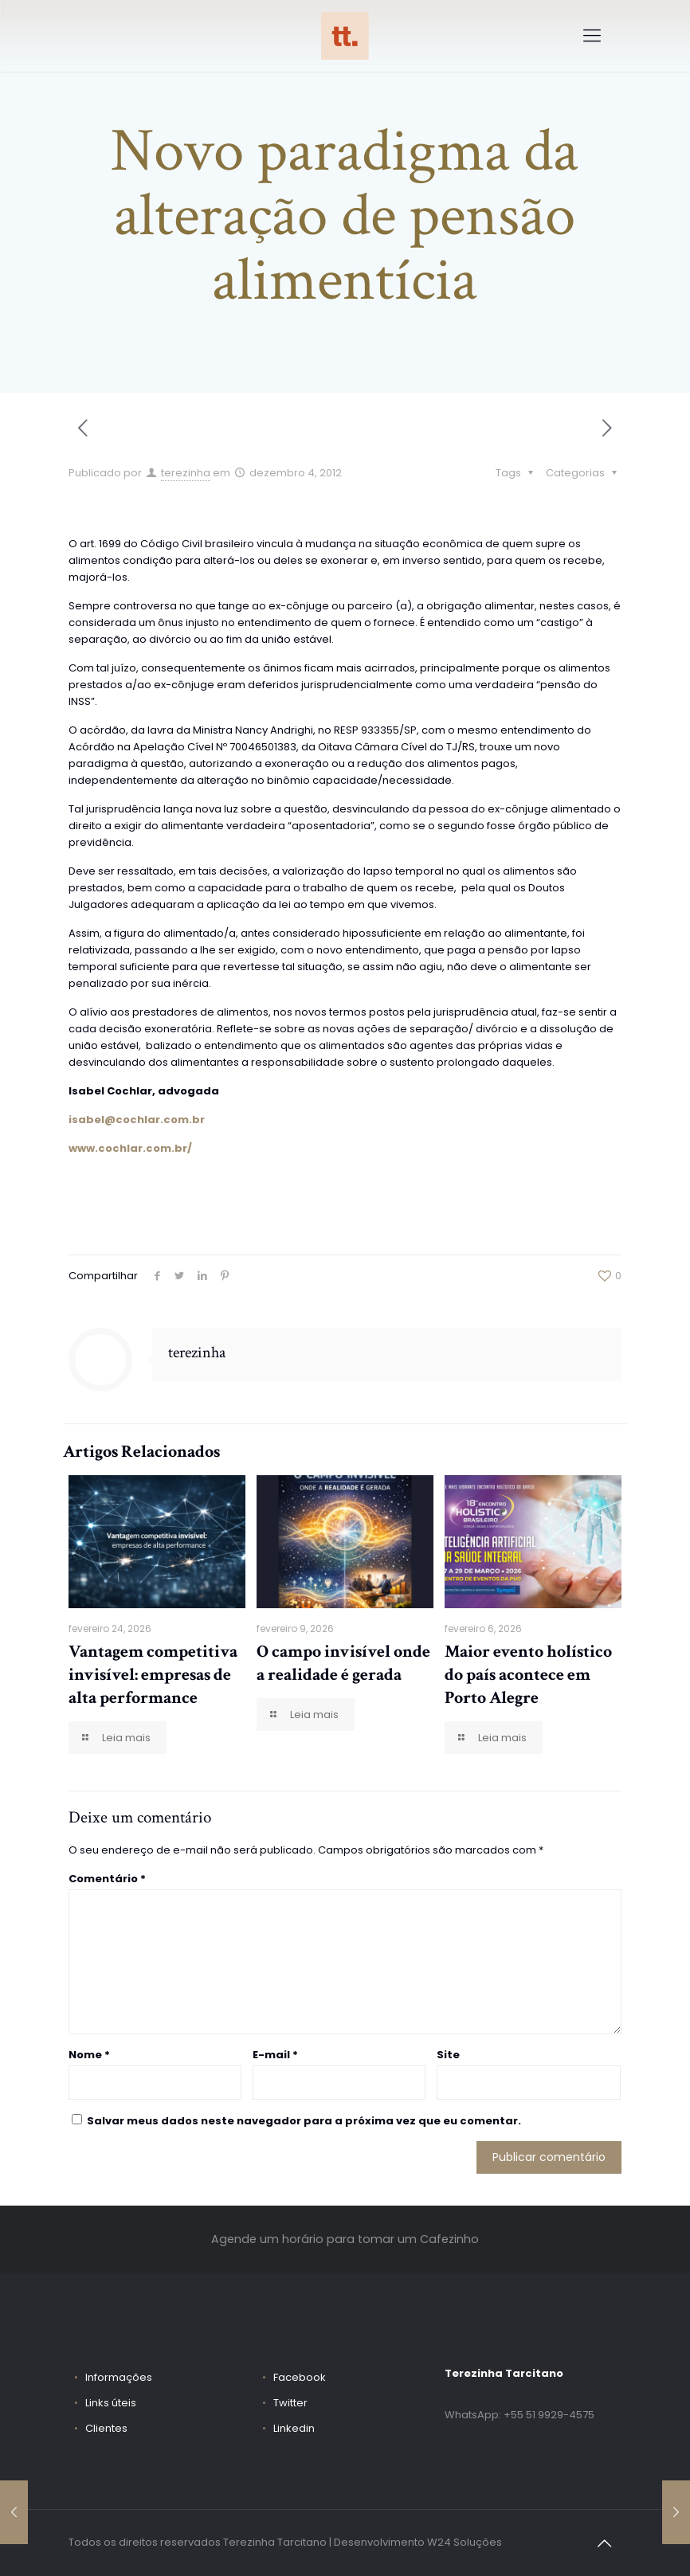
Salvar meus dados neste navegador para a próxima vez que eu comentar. (304, 2120)
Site (448, 2054)
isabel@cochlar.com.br (137, 1119)
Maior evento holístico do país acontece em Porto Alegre (528, 1674)
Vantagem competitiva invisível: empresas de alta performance (153, 1674)
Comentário (107, 1878)
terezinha (185, 472)
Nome (89, 2054)
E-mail (275, 2054)
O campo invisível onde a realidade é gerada (343, 1663)
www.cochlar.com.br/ (130, 1148)
